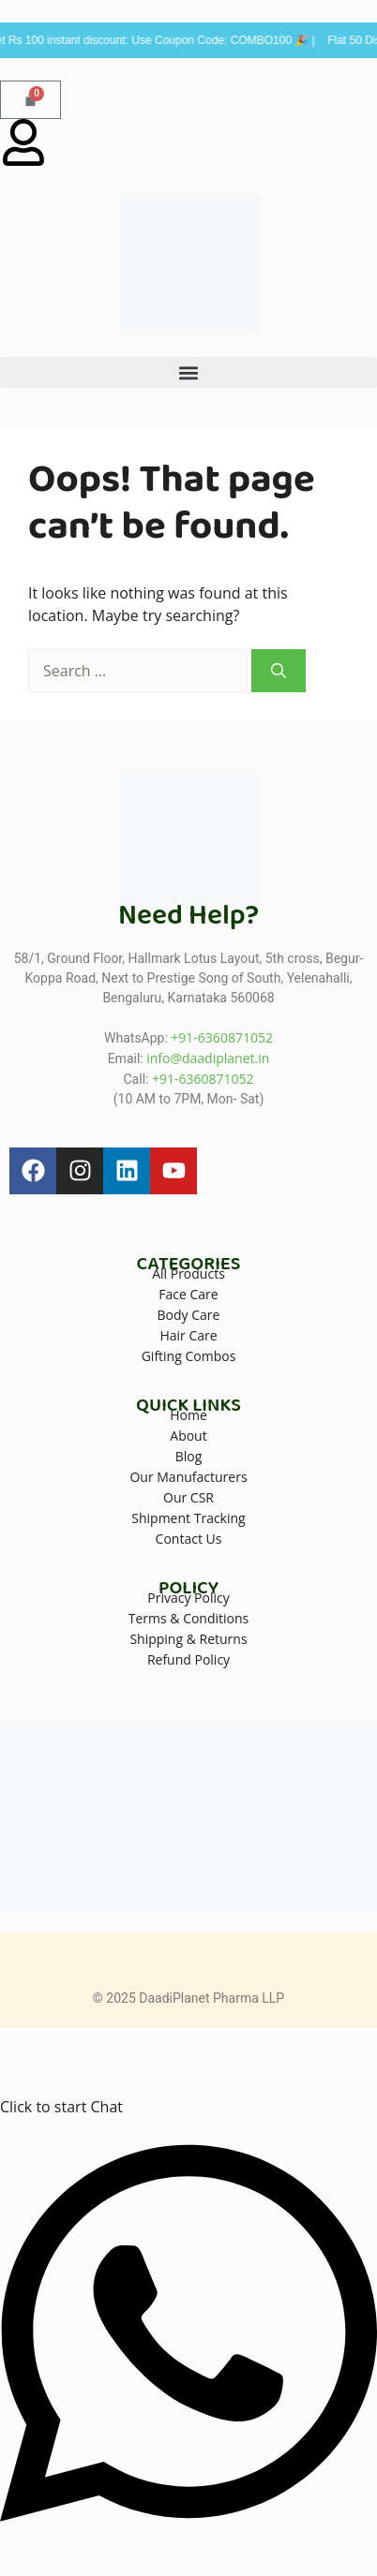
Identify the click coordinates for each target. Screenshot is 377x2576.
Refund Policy (188, 1659)
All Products (188, 1273)
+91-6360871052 (222, 1037)
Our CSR (188, 1497)
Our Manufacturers (188, 1477)
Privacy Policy (188, 1597)
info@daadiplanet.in (207, 1058)
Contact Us (189, 1538)
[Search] (278, 670)
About (188, 1435)
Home (188, 1415)
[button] (188, 372)
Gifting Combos (189, 1356)
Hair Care (188, 1335)
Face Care (188, 1294)
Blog (189, 1456)
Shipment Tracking (188, 1518)
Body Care (189, 1315)
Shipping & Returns (188, 1639)
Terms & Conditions (188, 1618)
